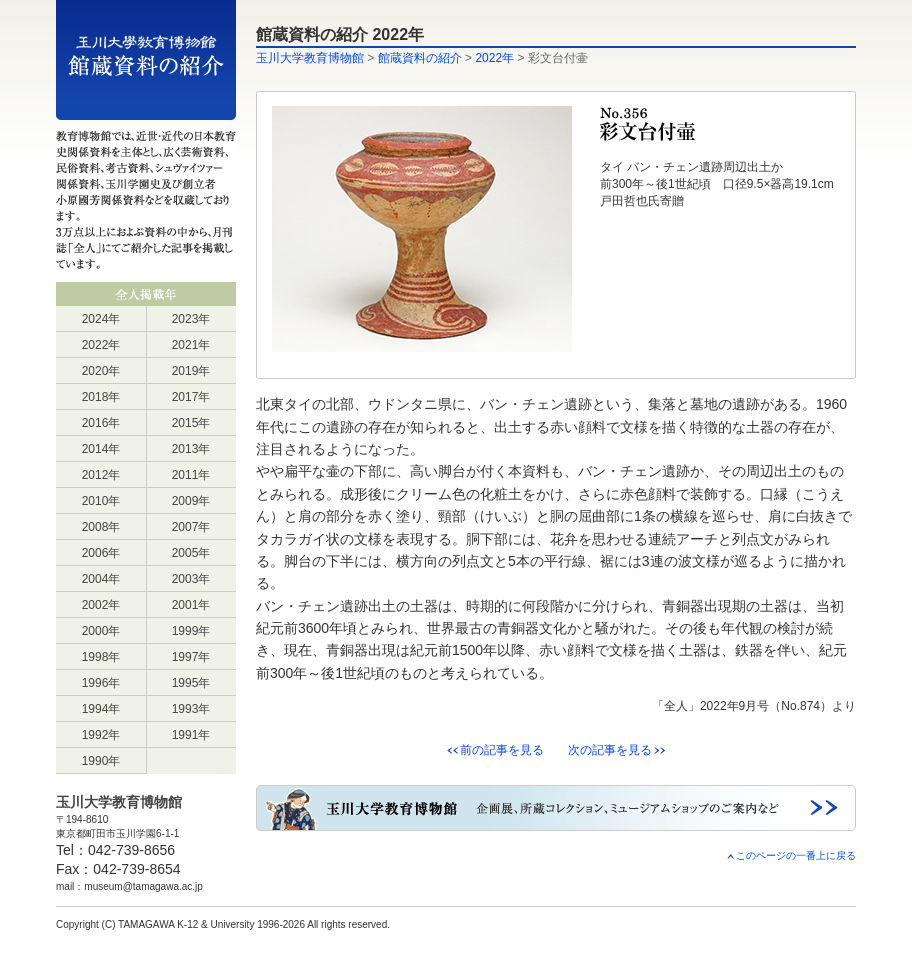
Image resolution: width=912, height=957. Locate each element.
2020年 (101, 371)
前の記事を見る (502, 750)
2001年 (191, 605)
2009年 (191, 501)
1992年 (101, 735)
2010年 (101, 501)
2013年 (191, 449)
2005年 (191, 553)
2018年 (101, 397)
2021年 (191, 345)
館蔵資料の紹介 (420, 58)
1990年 (101, 761)
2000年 (101, 631)
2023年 (191, 319)
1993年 (191, 709)
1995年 (191, 683)
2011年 (191, 475)
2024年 (101, 319)
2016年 (101, 423)
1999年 (191, 631)
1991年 (191, 735)
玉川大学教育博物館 (310, 58)
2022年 (101, 345)
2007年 (191, 527)
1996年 (101, 683)
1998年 (101, 657)
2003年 (191, 579)
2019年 (191, 371)
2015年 (191, 423)
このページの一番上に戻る (790, 855)
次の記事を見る (610, 750)
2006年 (101, 553)
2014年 (101, 449)
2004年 (101, 579)
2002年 (101, 605)
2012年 (101, 475)
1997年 (191, 657)
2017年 (191, 397)
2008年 (101, 527)
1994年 (101, 709)
